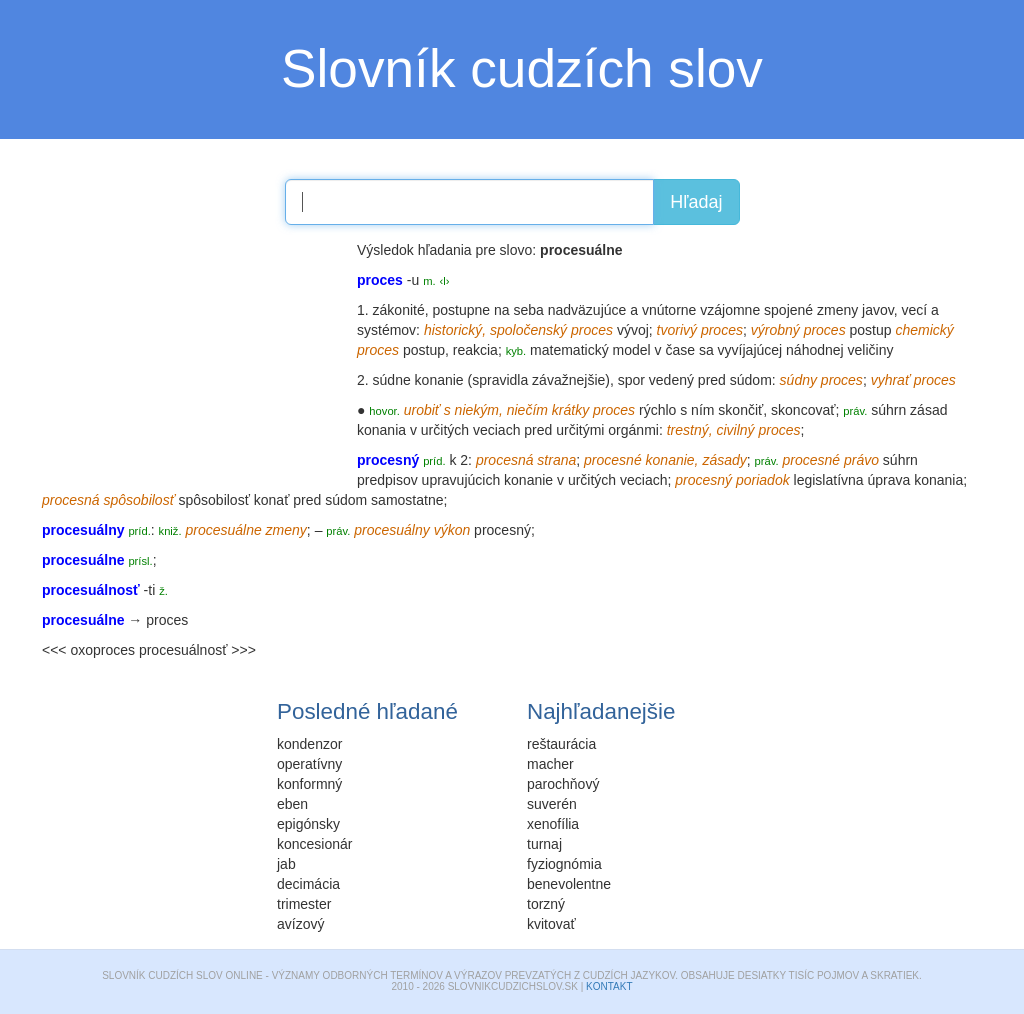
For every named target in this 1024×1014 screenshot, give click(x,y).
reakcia (475, 350)
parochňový (563, 784)
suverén (552, 804)
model (632, 350)
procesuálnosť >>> (197, 650)
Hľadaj (696, 202)
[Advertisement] (192, 365)
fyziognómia (564, 864)
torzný (546, 904)
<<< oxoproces (88, 650)
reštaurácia (561, 744)
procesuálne (223, 530)
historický (453, 330)
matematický (569, 350)
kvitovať (551, 924)
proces (167, 620)
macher (550, 764)
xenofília (553, 824)
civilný (735, 430)
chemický (924, 330)
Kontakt (609, 986)
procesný (502, 530)
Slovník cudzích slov (522, 68)
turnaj (544, 844)
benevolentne (569, 884)
